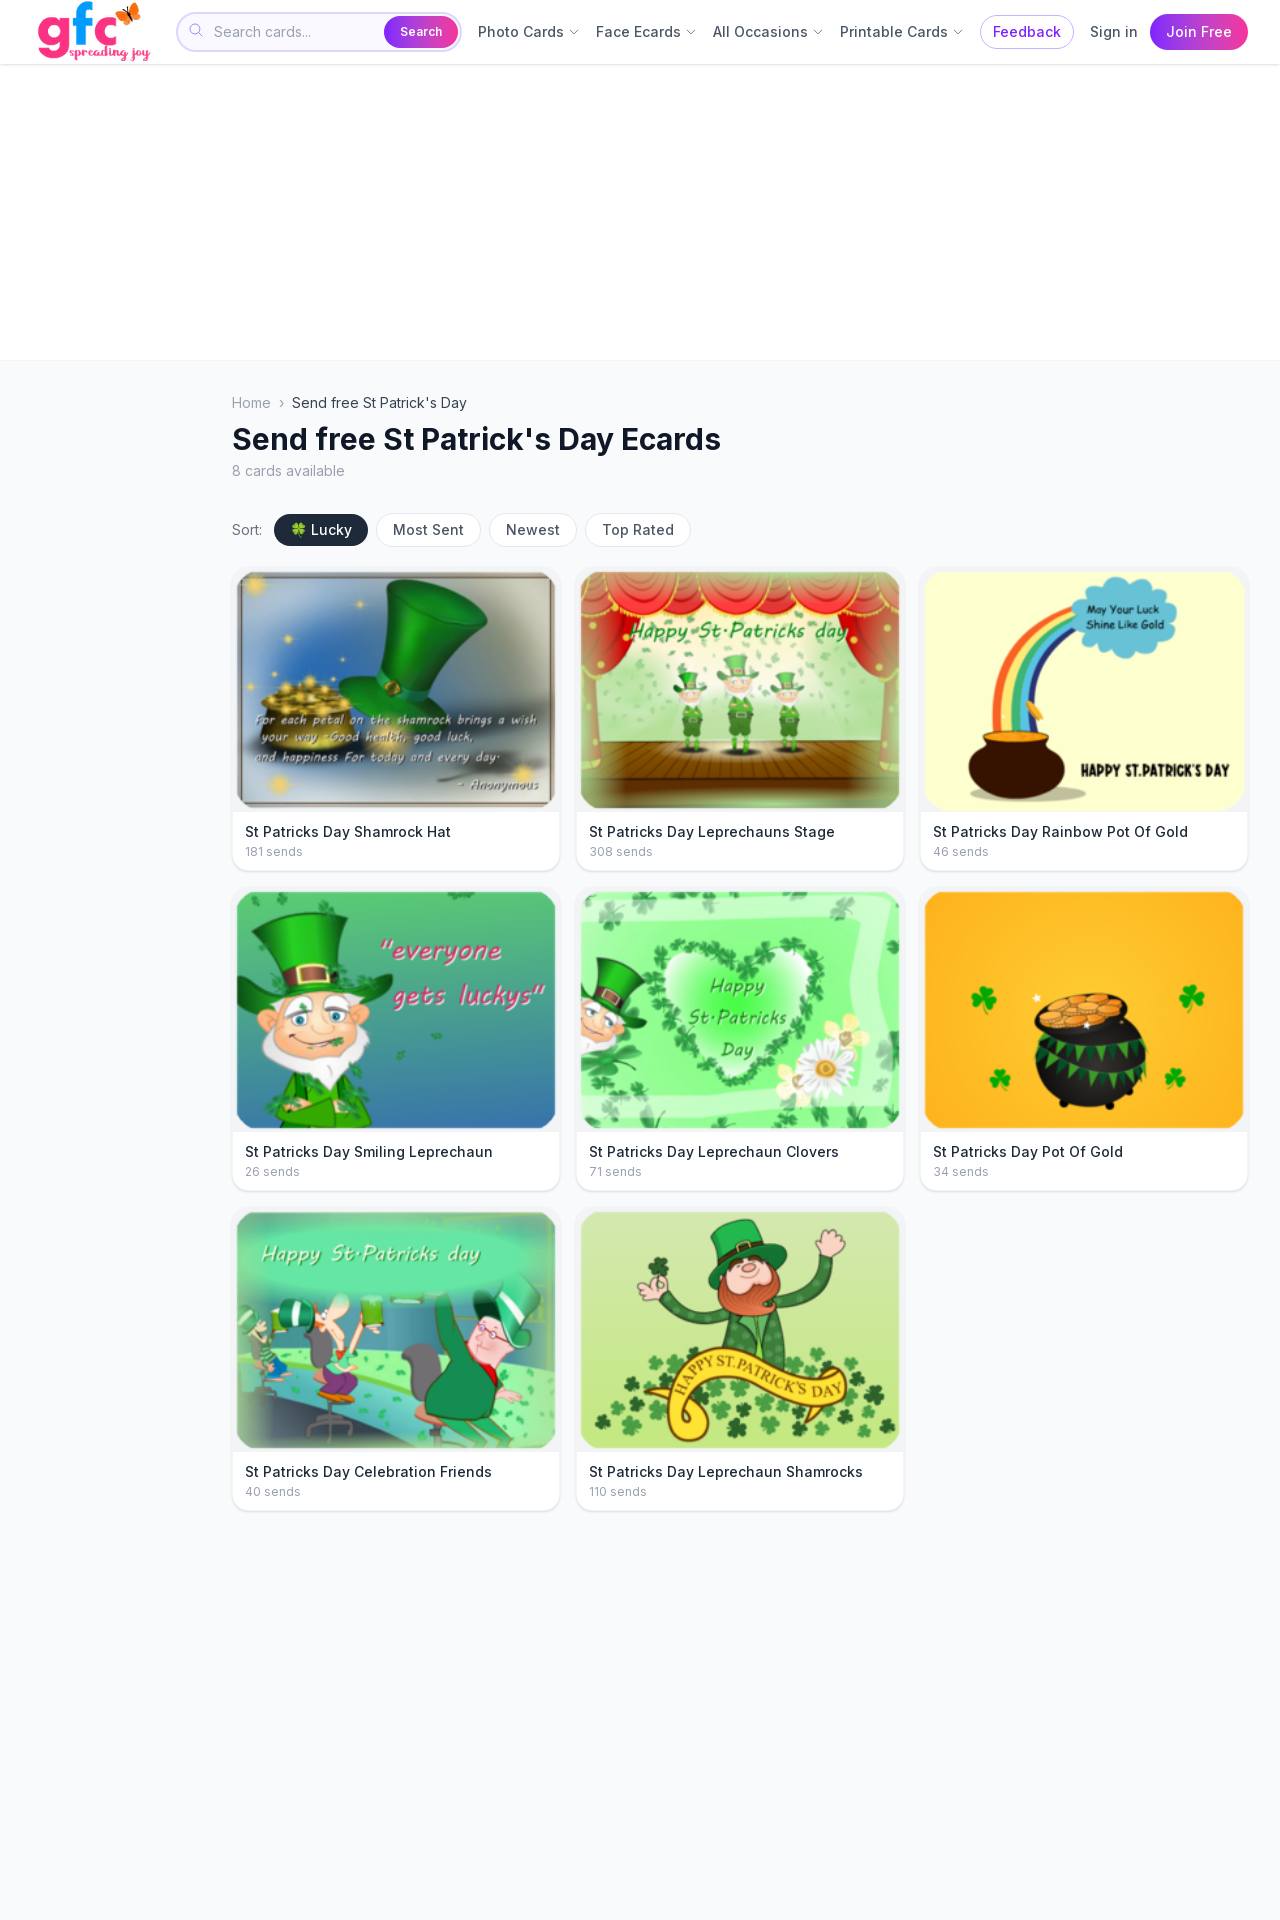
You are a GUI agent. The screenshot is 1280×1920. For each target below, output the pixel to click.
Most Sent (428, 529)
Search (421, 31)
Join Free (1199, 31)
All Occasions (768, 31)
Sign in (1114, 31)
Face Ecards (646, 31)
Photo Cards (529, 31)
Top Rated (638, 529)
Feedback (1027, 31)
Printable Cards (902, 31)
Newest (533, 529)
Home (251, 402)
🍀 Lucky (321, 529)
